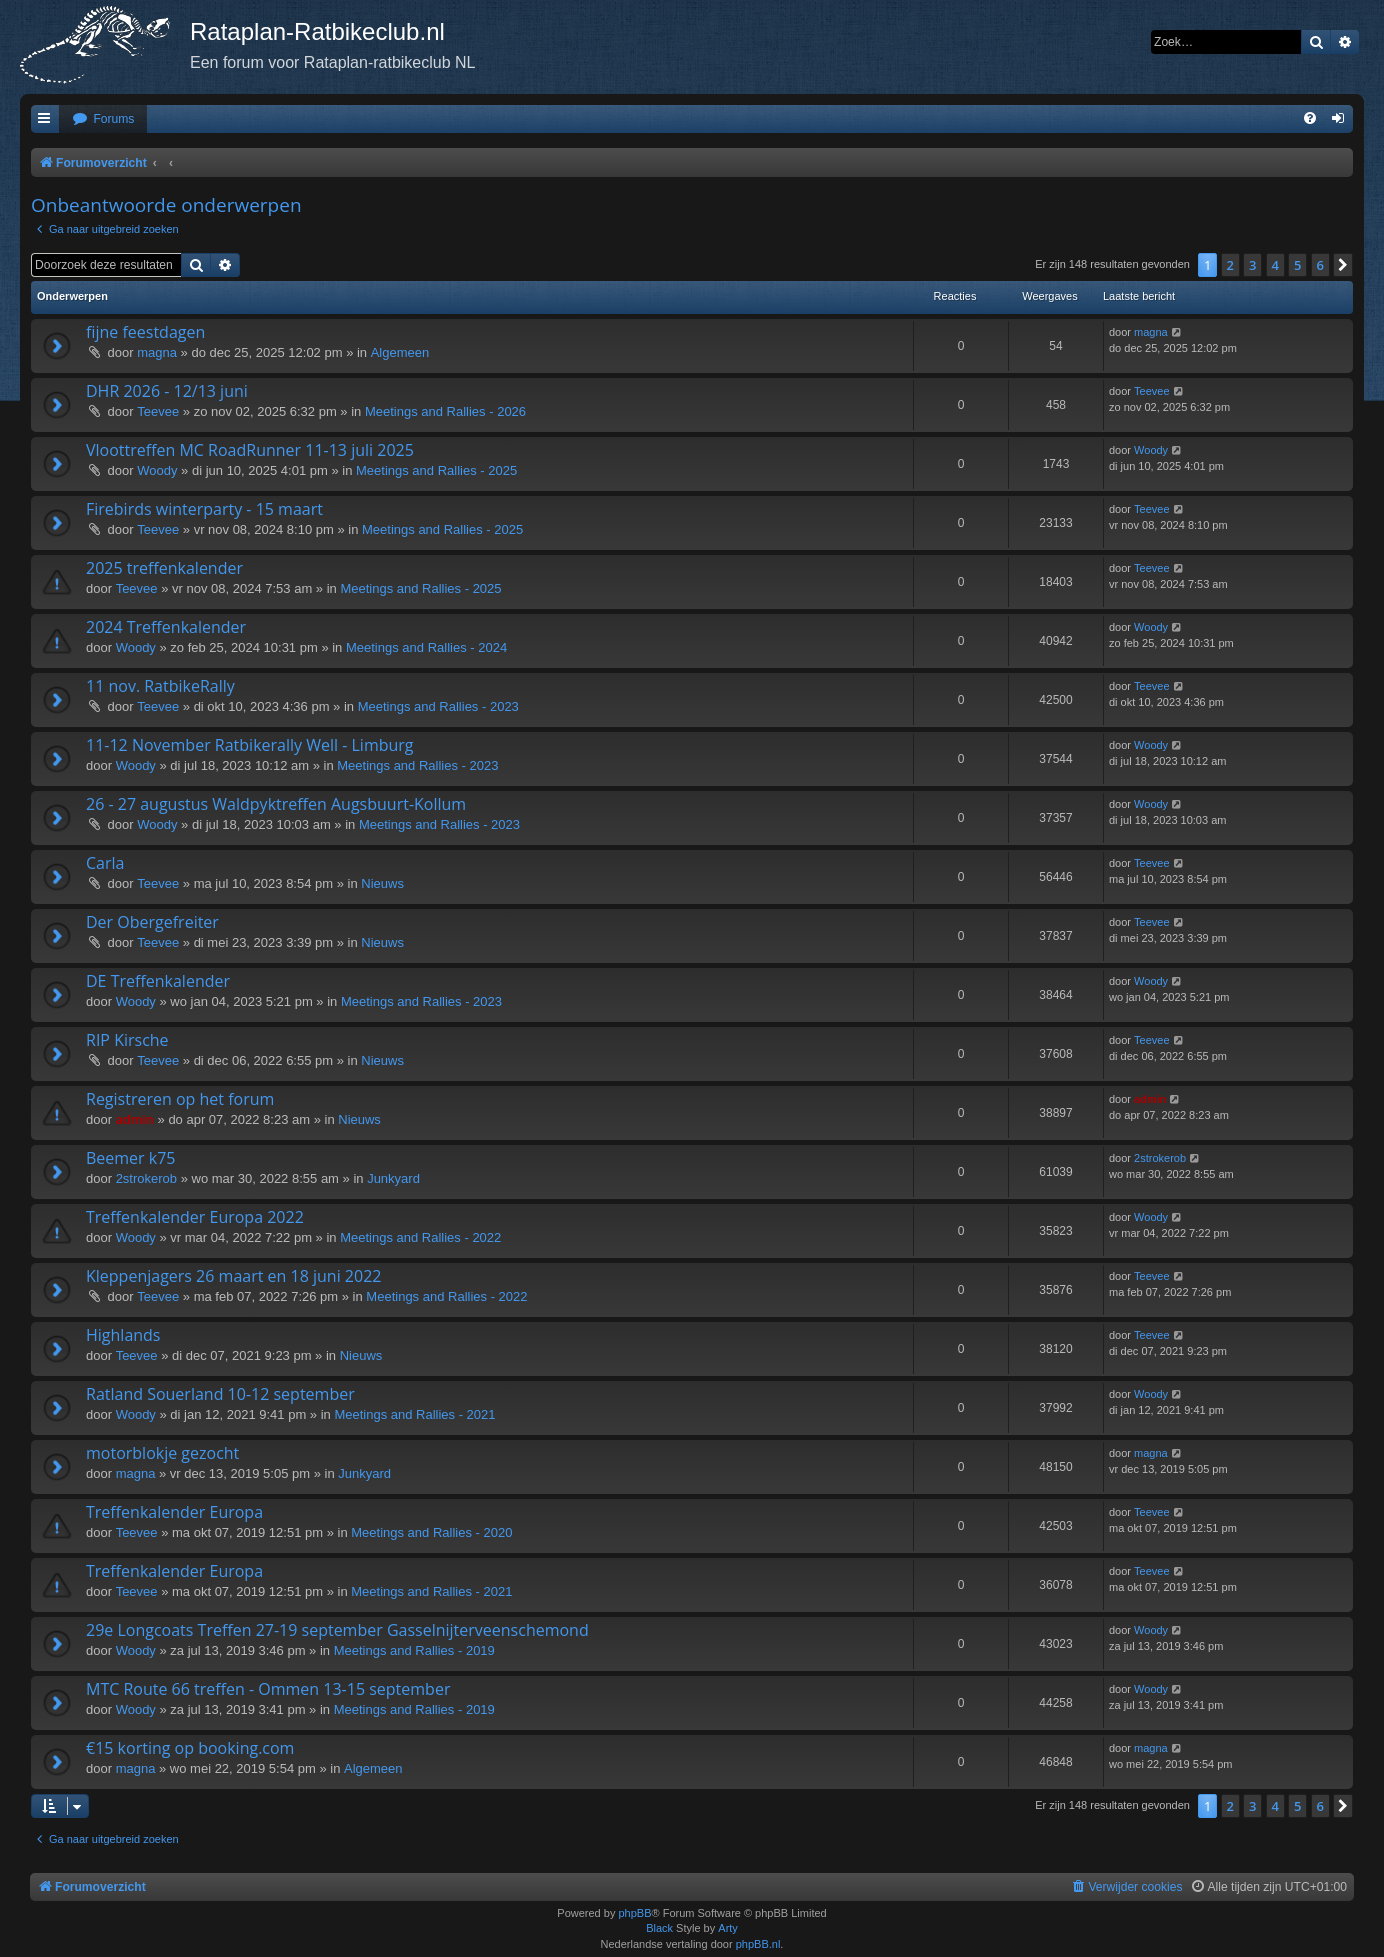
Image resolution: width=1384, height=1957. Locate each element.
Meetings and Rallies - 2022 (420, 1237)
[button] (1343, 265)
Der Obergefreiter (152, 922)
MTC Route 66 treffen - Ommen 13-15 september (268, 1689)
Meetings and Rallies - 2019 (414, 1650)
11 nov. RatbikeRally (160, 686)
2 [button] (1230, 265)
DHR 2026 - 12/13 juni (167, 391)
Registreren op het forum (180, 1099)
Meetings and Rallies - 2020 (431, 1532)
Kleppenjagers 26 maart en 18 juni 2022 (233, 1276)
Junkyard (393, 1178)
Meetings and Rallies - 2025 (436, 470)
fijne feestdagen (145, 332)
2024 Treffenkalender (166, 627)
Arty (728, 1928)
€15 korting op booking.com (190, 1748)
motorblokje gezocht (162, 1453)
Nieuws (382, 883)
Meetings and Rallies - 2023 (438, 706)
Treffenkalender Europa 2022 (195, 1217)
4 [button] (1275, 265)
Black (659, 1928)
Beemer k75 (131, 1158)
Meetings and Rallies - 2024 (426, 647)
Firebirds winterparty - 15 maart (204, 509)
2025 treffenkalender (164, 568)
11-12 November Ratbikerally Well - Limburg (250, 745)
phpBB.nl (758, 1944)
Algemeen (400, 352)
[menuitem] (103, 119)
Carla (105, 863)
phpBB (634, 1913)
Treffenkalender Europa (174, 1512)
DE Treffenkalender (158, 981)
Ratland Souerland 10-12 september (220, 1394)
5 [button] (1297, 265)
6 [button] (1320, 265)
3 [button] (1252, 265)
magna (157, 352)
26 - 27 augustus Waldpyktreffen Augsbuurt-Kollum (276, 804)
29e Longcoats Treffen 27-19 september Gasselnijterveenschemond (337, 1630)
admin (135, 1119)
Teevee (158, 411)
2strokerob (146, 1178)
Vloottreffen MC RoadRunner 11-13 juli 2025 (250, 450)
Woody (157, 470)
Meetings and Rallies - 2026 (445, 411)
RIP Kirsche (127, 1040)
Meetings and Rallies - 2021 (414, 1414)
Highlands (123, 1335)
